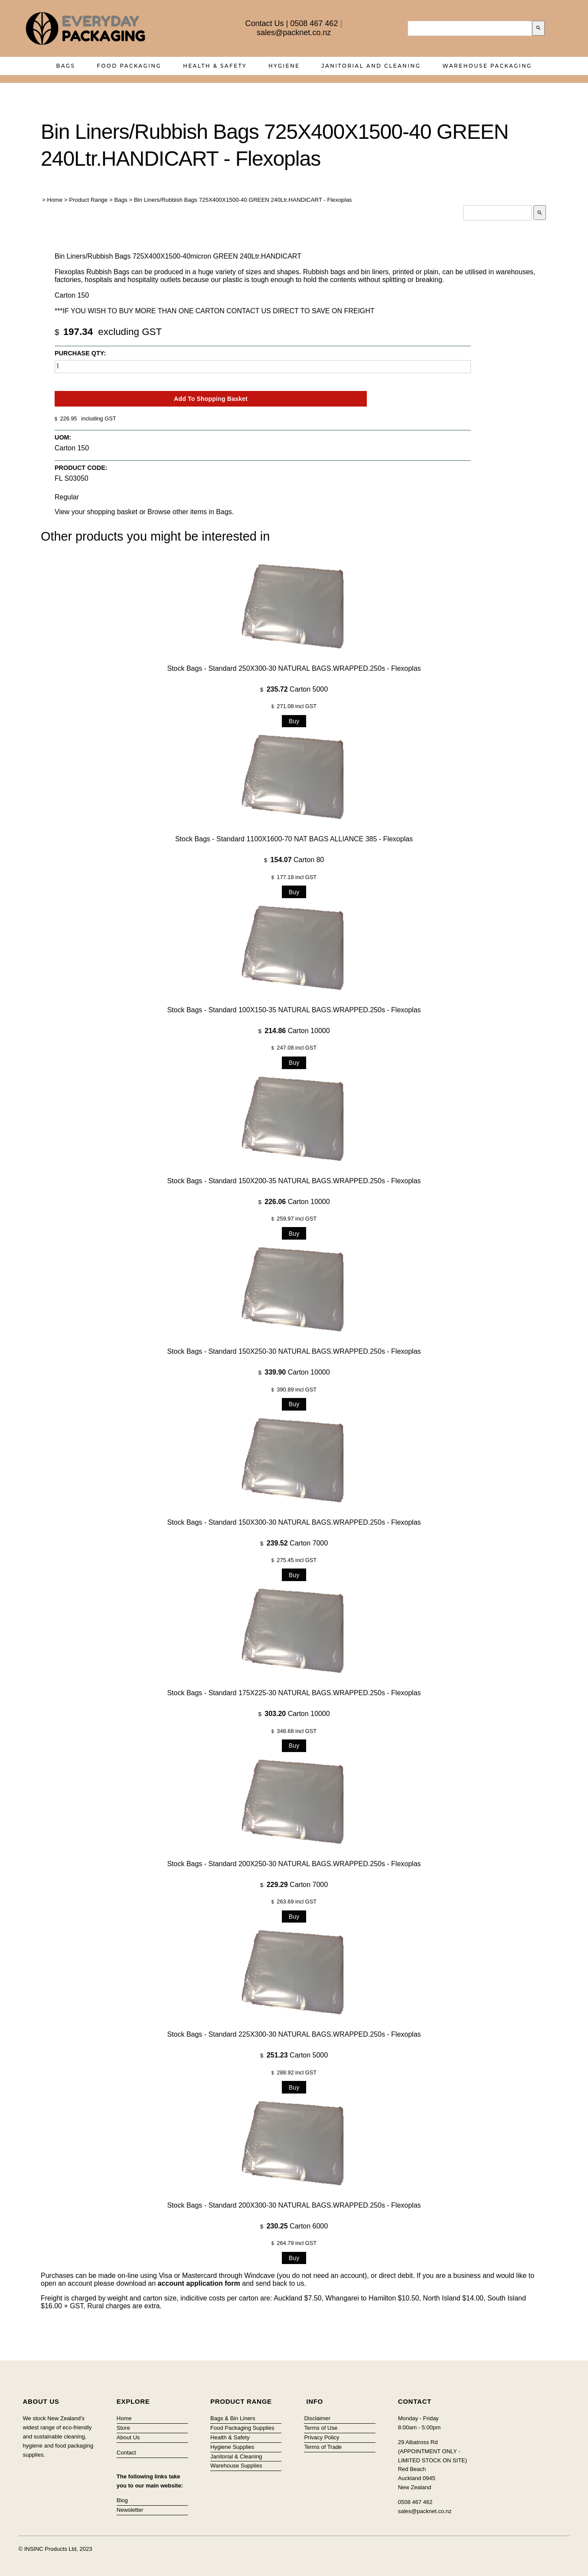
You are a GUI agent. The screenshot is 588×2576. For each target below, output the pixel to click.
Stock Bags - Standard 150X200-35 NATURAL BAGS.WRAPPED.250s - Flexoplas (294, 1181)
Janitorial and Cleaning (371, 65)
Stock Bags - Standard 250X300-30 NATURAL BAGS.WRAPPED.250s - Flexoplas (294, 668)
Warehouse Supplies (236, 2465)
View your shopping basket (96, 511)
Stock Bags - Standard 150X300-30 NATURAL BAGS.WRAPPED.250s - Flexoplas (294, 1522)
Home (55, 200)
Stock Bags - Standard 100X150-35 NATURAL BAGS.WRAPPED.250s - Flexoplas (294, 1010)
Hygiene (284, 65)
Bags (65, 65)
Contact (126, 2452)
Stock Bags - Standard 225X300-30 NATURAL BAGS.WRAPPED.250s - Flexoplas (294, 2034)
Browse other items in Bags (189, 511)
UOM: (63, 437)
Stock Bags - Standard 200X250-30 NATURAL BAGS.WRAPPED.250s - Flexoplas (294, 1863)
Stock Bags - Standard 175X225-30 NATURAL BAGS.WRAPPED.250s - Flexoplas (294, 1693)
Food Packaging (129, 65)
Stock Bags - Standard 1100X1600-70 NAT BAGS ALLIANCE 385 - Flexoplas (294, 839)
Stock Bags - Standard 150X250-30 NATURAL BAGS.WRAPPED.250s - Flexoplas (294, 1351)
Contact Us (264, 23)
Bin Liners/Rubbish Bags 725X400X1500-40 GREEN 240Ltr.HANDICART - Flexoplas (243, 200)
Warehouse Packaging (487, 65)
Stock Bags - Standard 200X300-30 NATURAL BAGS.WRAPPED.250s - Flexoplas (294, 2205)
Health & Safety (215, 65)
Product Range (88, 200)
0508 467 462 (314, 23)
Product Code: (81, 467)
